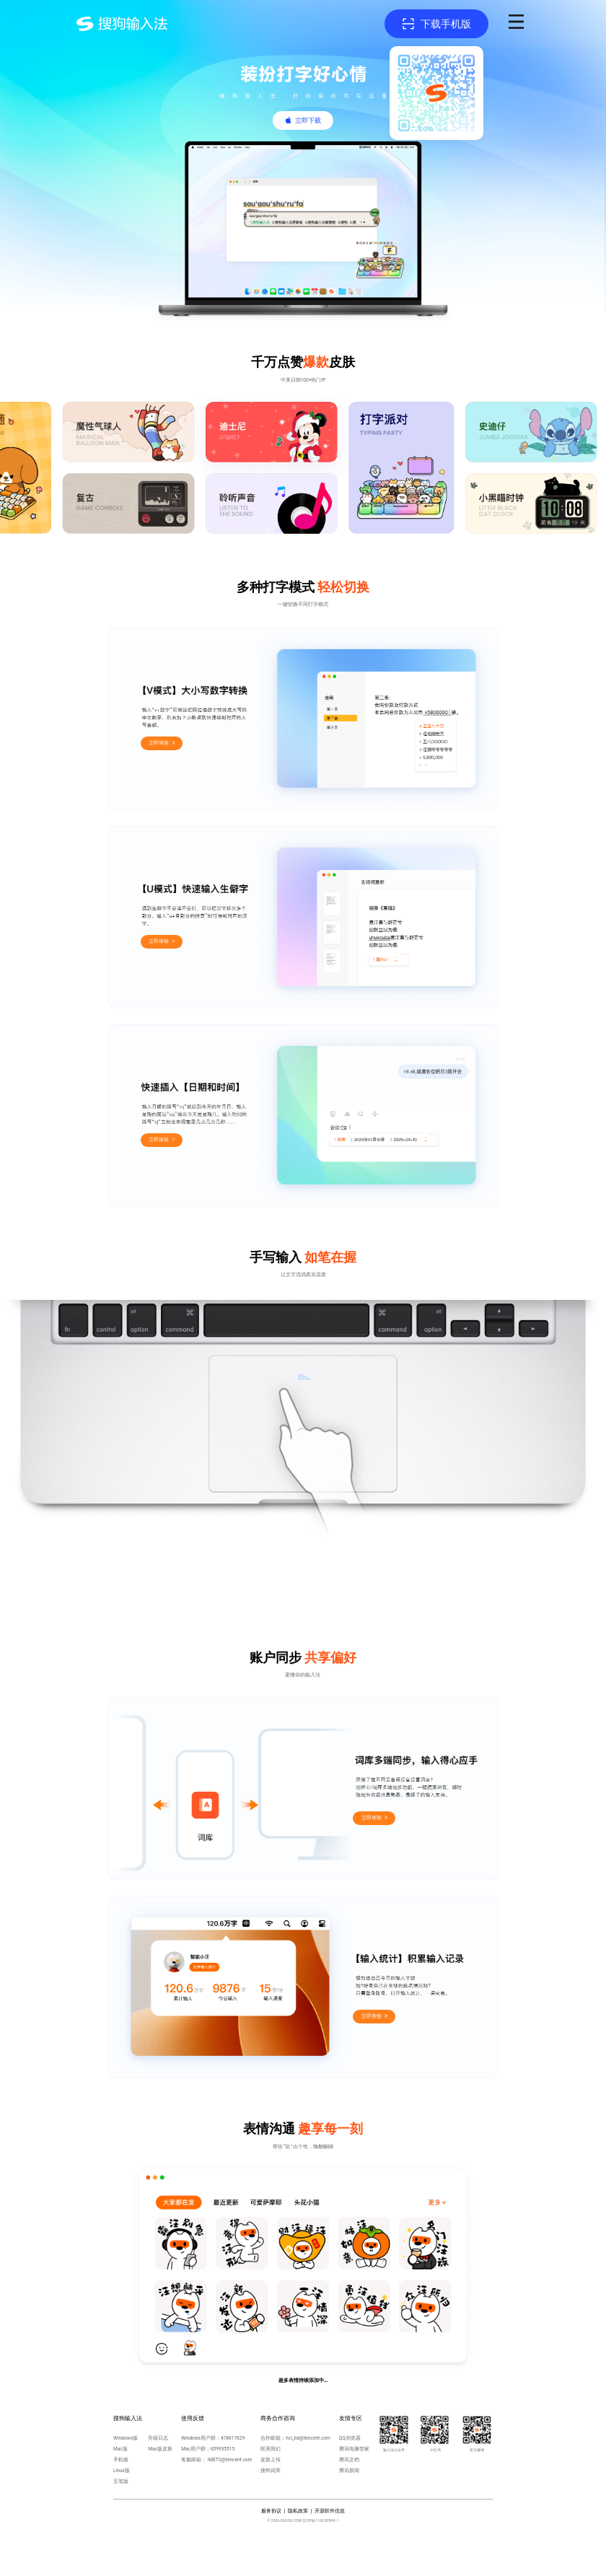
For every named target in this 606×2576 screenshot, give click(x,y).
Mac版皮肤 (160, 2449)
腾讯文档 (349, 2460)
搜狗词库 (270, 2471)
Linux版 (121, 2471)
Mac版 (120, 2449)
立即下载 (308, 120)
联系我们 (270, 2449)
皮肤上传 (270, 2460)
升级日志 (158, 2438)
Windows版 (125, 2438)
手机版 (120, 2460)
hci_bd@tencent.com (308, 2438)
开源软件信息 (330, 2511)
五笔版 (120, 2481)
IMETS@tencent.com (230, 2460)
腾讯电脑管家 (354, 2449)
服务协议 (271, 2511)
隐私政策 (298, 2511)
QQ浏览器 (350, 2438)
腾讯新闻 (349, 2471)
